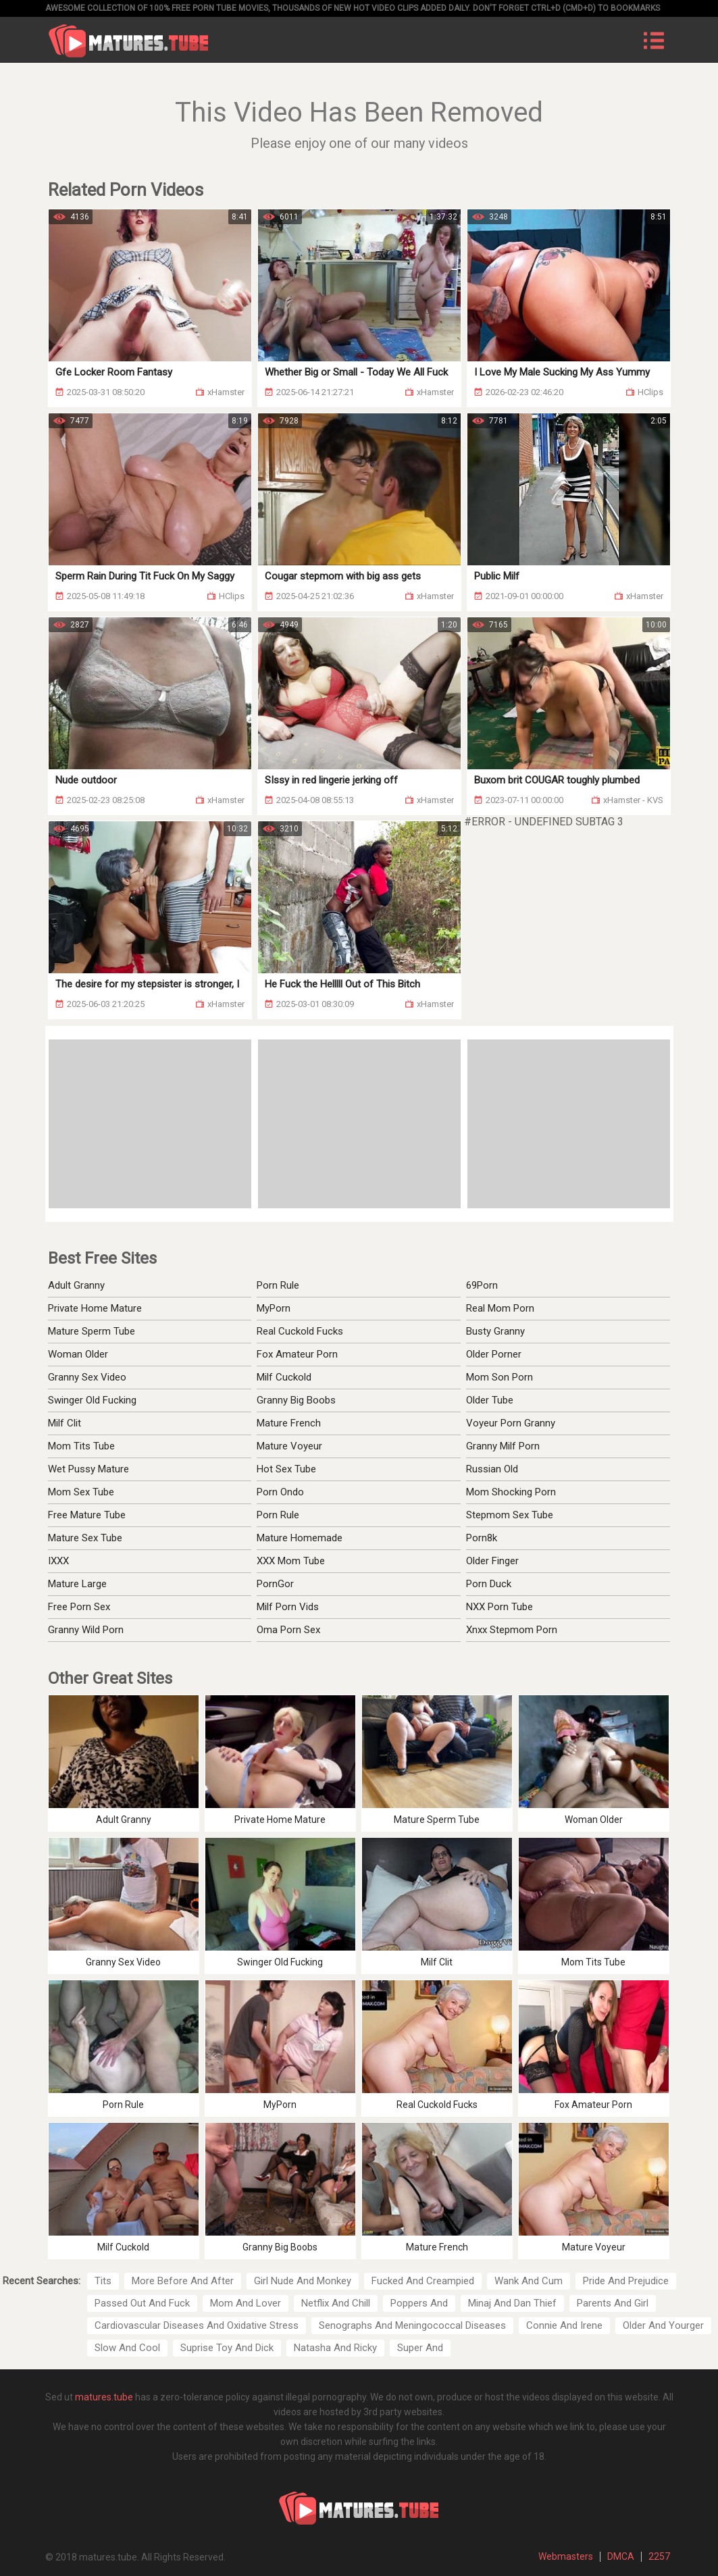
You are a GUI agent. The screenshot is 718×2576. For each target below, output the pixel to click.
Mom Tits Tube (81, 1446)
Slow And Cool (127, 2348)
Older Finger (492, 1561)
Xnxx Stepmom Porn (511, 1630)
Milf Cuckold (284, 1377)
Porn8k (481, 1538)
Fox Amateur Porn (297, 1354)
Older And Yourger (663, 2325)
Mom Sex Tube (81, 1492)
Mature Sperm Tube (91, 1331)
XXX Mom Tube (291, 1561)
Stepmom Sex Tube (509, 1515)
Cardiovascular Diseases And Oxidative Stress (197, 2325)
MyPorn (273, 1308)
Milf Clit (64, 1423)
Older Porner (493, 1354)
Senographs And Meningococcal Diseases (412, 2325)
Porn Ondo (280, 1492)
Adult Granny (76, 1285)
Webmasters (565, 2556)
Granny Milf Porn (503, 1446)
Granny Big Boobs (296, 1400)
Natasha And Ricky (335, 2348)
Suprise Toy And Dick (227, 2348)
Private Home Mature (95, 1308)
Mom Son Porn (499, 1377)
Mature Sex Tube (85, 1538)
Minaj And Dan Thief (512, 2303)
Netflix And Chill (335, 2303)
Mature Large (77, 1584)
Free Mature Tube (87, 1515)
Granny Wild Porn (86, 1630)
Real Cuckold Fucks (300, 1331)
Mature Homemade (299, 1538)
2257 (659, 2556)
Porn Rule (278, 1285)
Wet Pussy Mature (88, 1469)
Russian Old (492, 1469)
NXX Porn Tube (499, 1607)
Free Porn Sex (79, 1607)
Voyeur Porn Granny (510, 1423)
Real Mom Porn (500, 1308)
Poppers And (419, 2303)
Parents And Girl (612, 2303)
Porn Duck (488, 1584)
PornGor (275, 1584)
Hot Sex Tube (286, 1469)
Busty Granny (495, 1331)
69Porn (482, 1285)
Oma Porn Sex (288, 1630)
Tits (103, 2281)
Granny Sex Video (87, 1377)
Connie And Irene (564, 2325)
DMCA (620, 2556)
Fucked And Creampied (422, 2281)
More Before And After (183, 2281)
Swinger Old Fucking (92, 1400)
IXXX (58, 1561)
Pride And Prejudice (626, 2281)
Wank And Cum (528, 2281)
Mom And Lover (245, 2303)
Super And (420, 2348)
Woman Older (78, 1354)
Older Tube (489, 1400)
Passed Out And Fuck (142, 2303)
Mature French (289, 1423)
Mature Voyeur (289, 1446)
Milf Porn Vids (288, 1607)
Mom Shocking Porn (511, 1492)
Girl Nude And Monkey (302, 2281)
